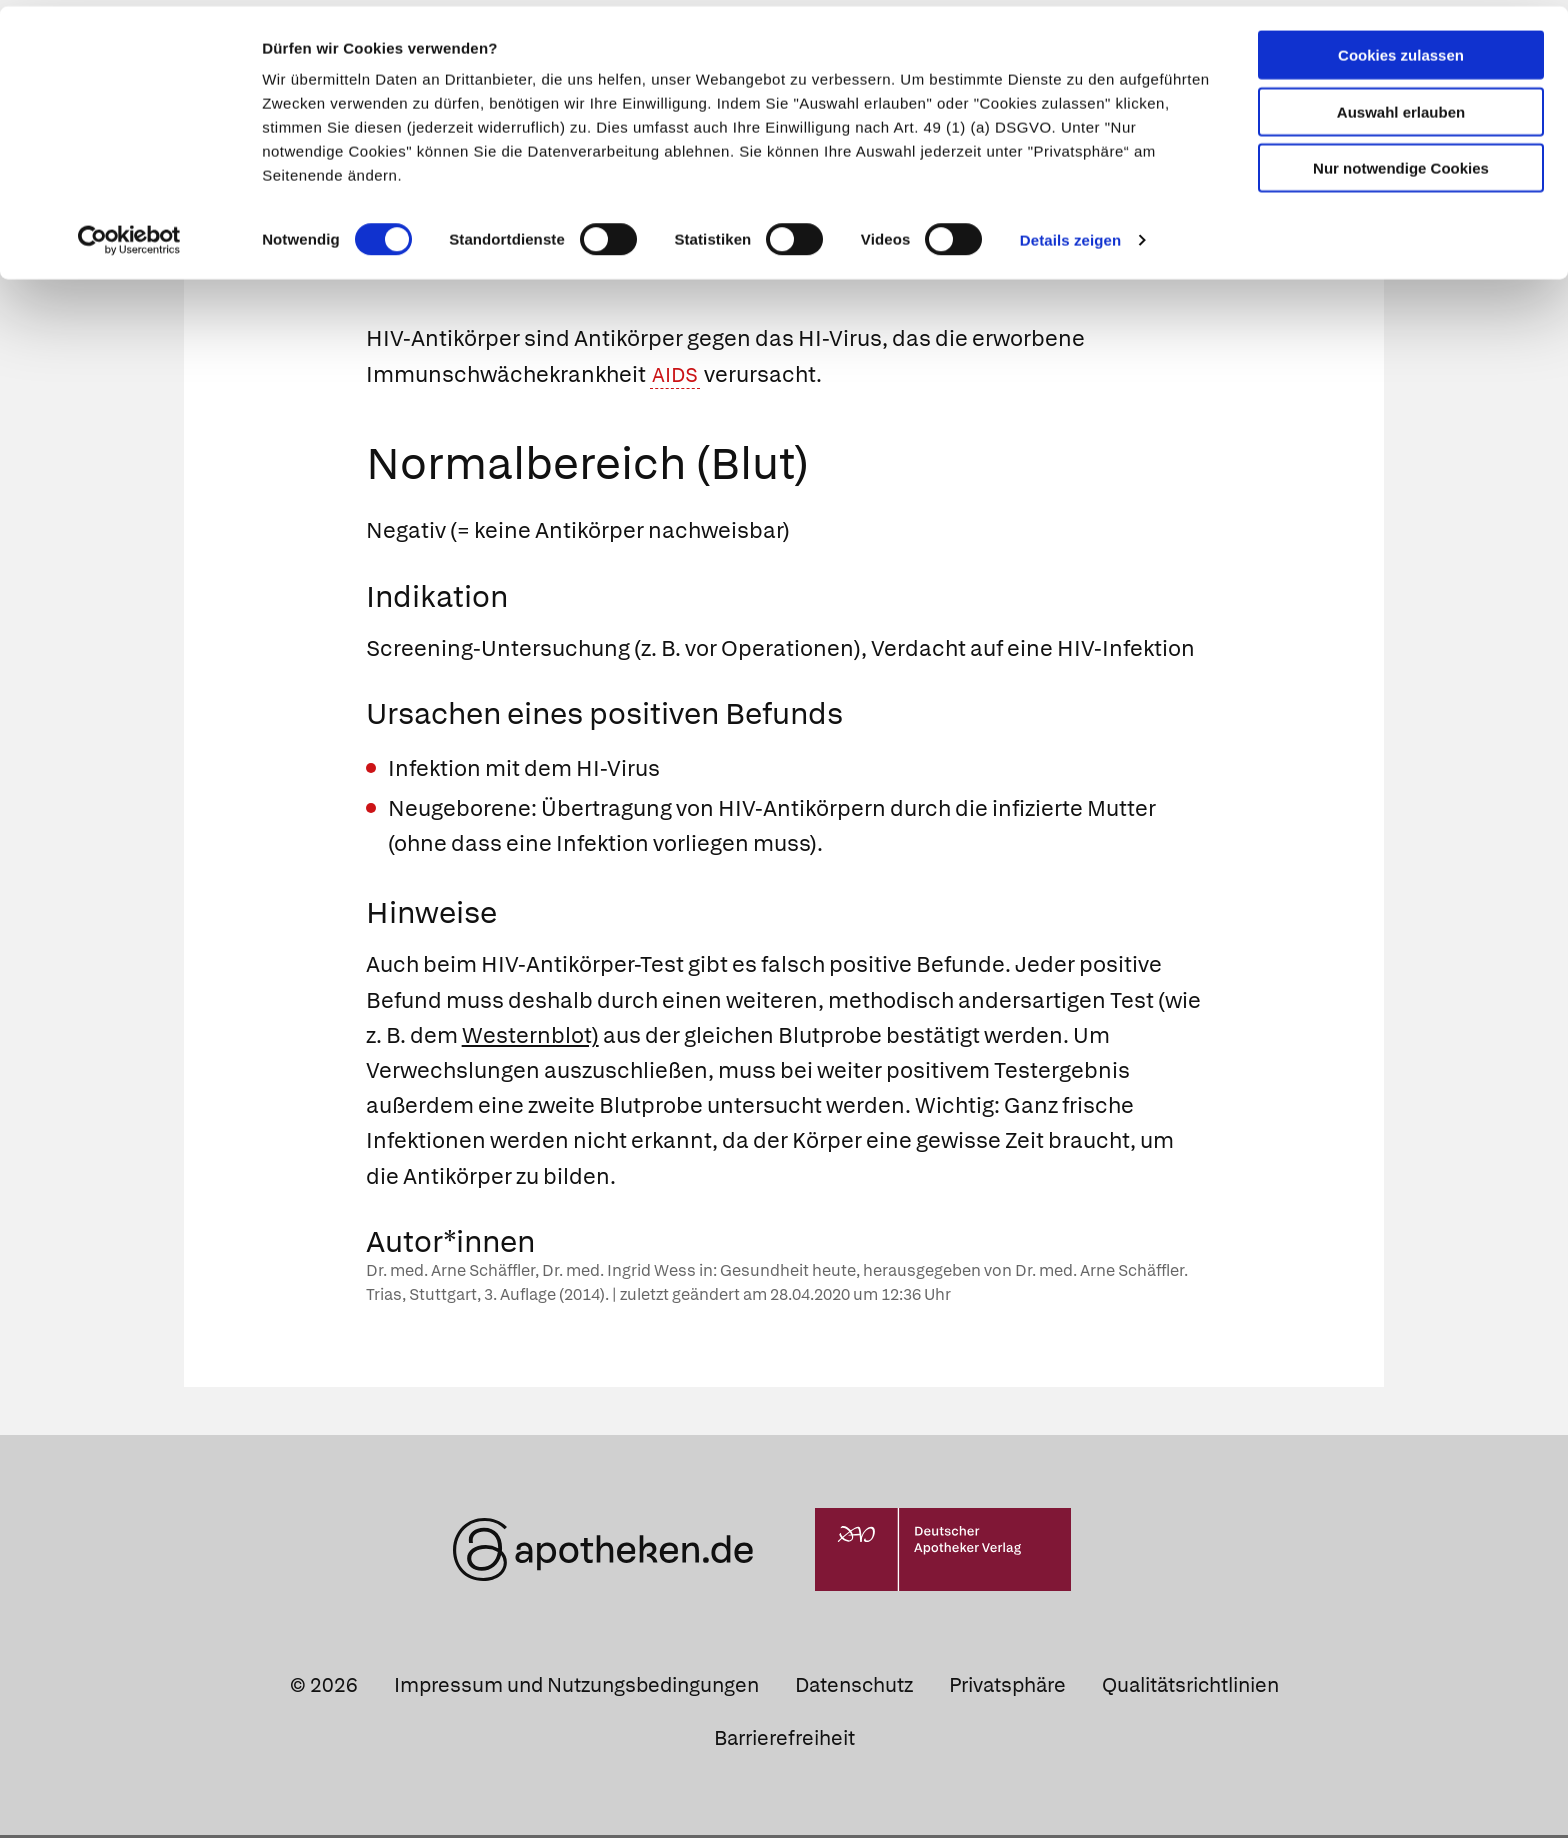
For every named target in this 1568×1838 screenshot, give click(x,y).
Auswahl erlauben (1401, 105)
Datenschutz (854, 1688)
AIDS (677, 377)
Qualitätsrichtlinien (1190, 1688)
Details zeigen (1070, 233)
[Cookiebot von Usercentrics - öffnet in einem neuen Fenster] (129, 234)
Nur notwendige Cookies (1401, 161)
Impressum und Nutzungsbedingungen (576, 1688)
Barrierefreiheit (784, 1741)
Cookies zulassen (1401, 48)
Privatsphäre (1007, 1688)
